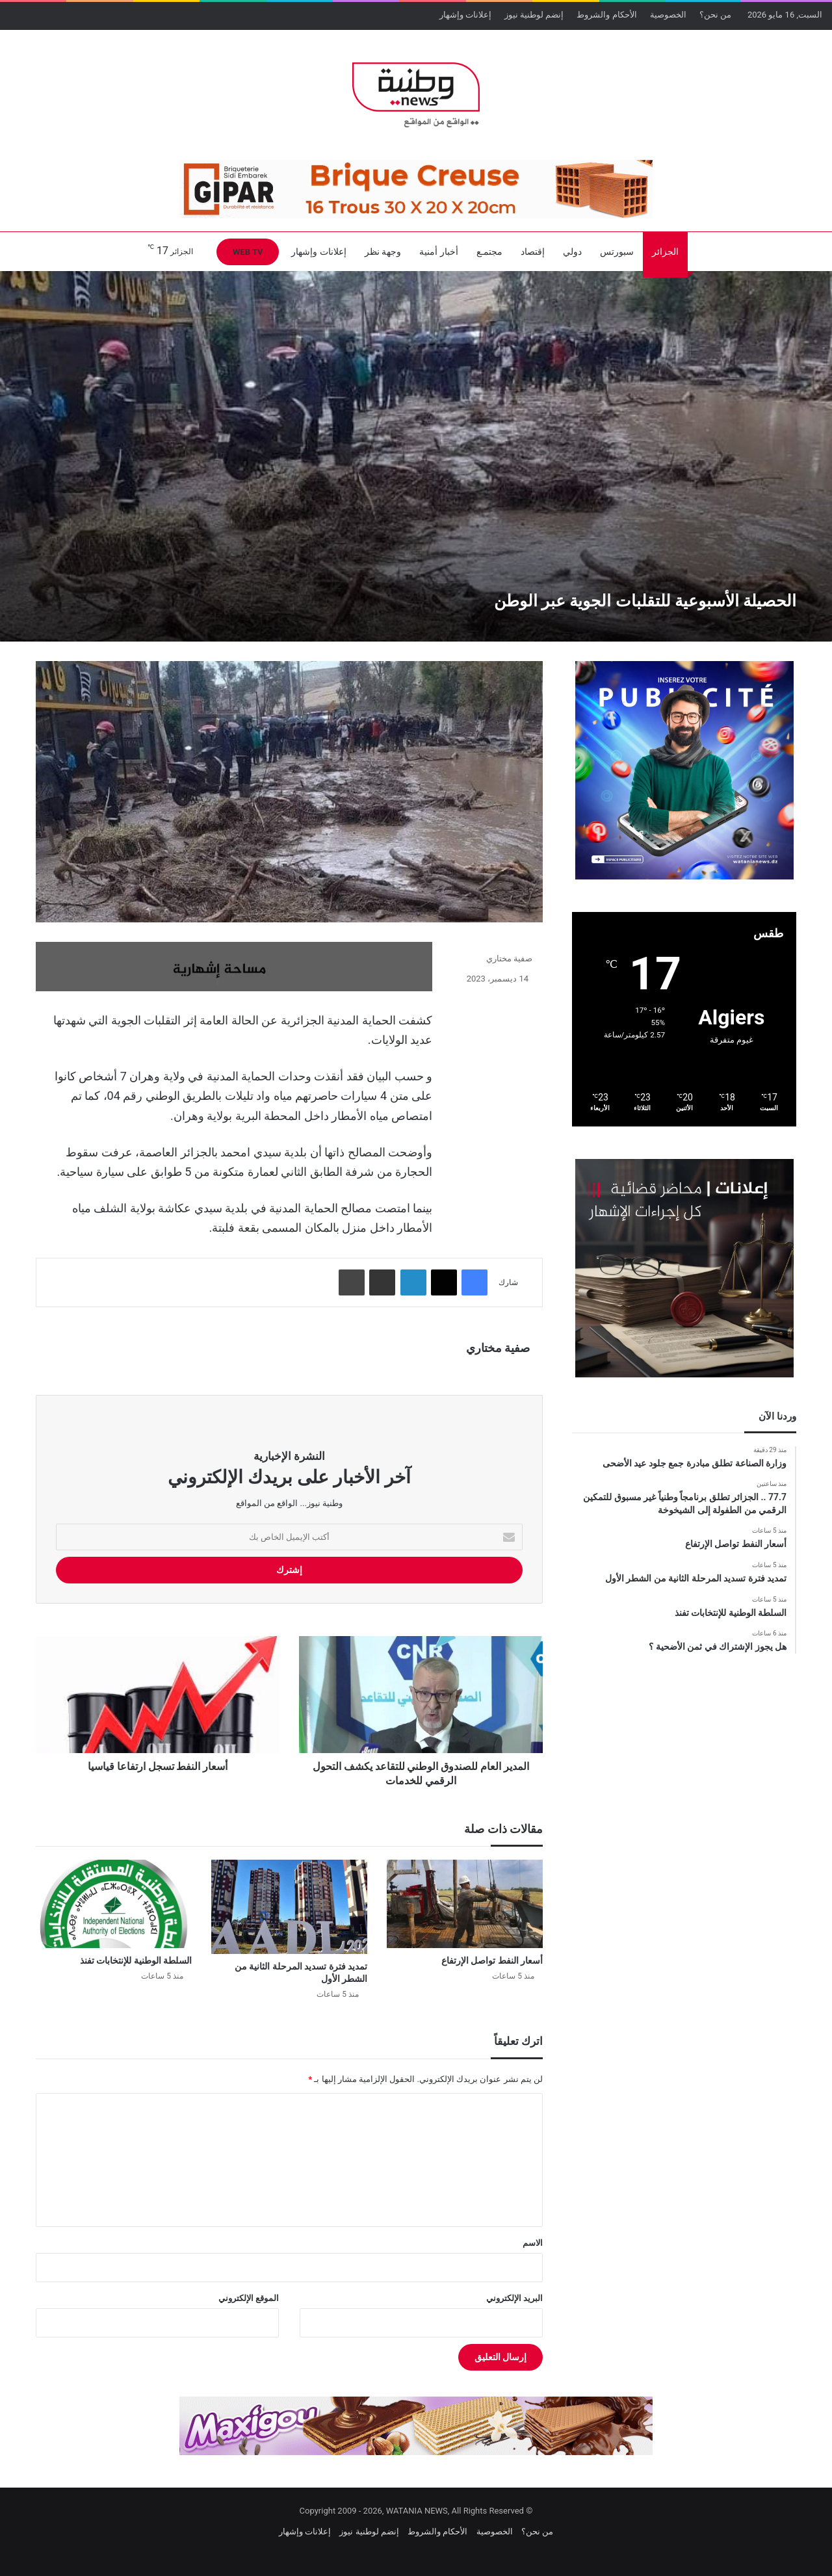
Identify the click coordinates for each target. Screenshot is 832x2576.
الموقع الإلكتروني (248, 2298)
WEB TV (248, 252)
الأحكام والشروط (606, 15)
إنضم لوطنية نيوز (534, 15)
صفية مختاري (509, 958)
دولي (572, 251)
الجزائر (665, 251)
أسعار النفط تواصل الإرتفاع (492, 1960)
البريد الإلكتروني (514, 2298)
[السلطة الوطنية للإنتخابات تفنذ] (114, 1903)
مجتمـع (489, 251)
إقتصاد (533, 251)
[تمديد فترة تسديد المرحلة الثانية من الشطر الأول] (289, 1907)
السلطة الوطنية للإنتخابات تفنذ (136, 1960)
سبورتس (617, 251)
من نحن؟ (715, 15)
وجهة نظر (383, 251)
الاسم (533, 2243)
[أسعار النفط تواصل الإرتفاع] (465, 1903)
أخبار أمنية (438, 251)
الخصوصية (668, 15)
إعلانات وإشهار (465, 15)
